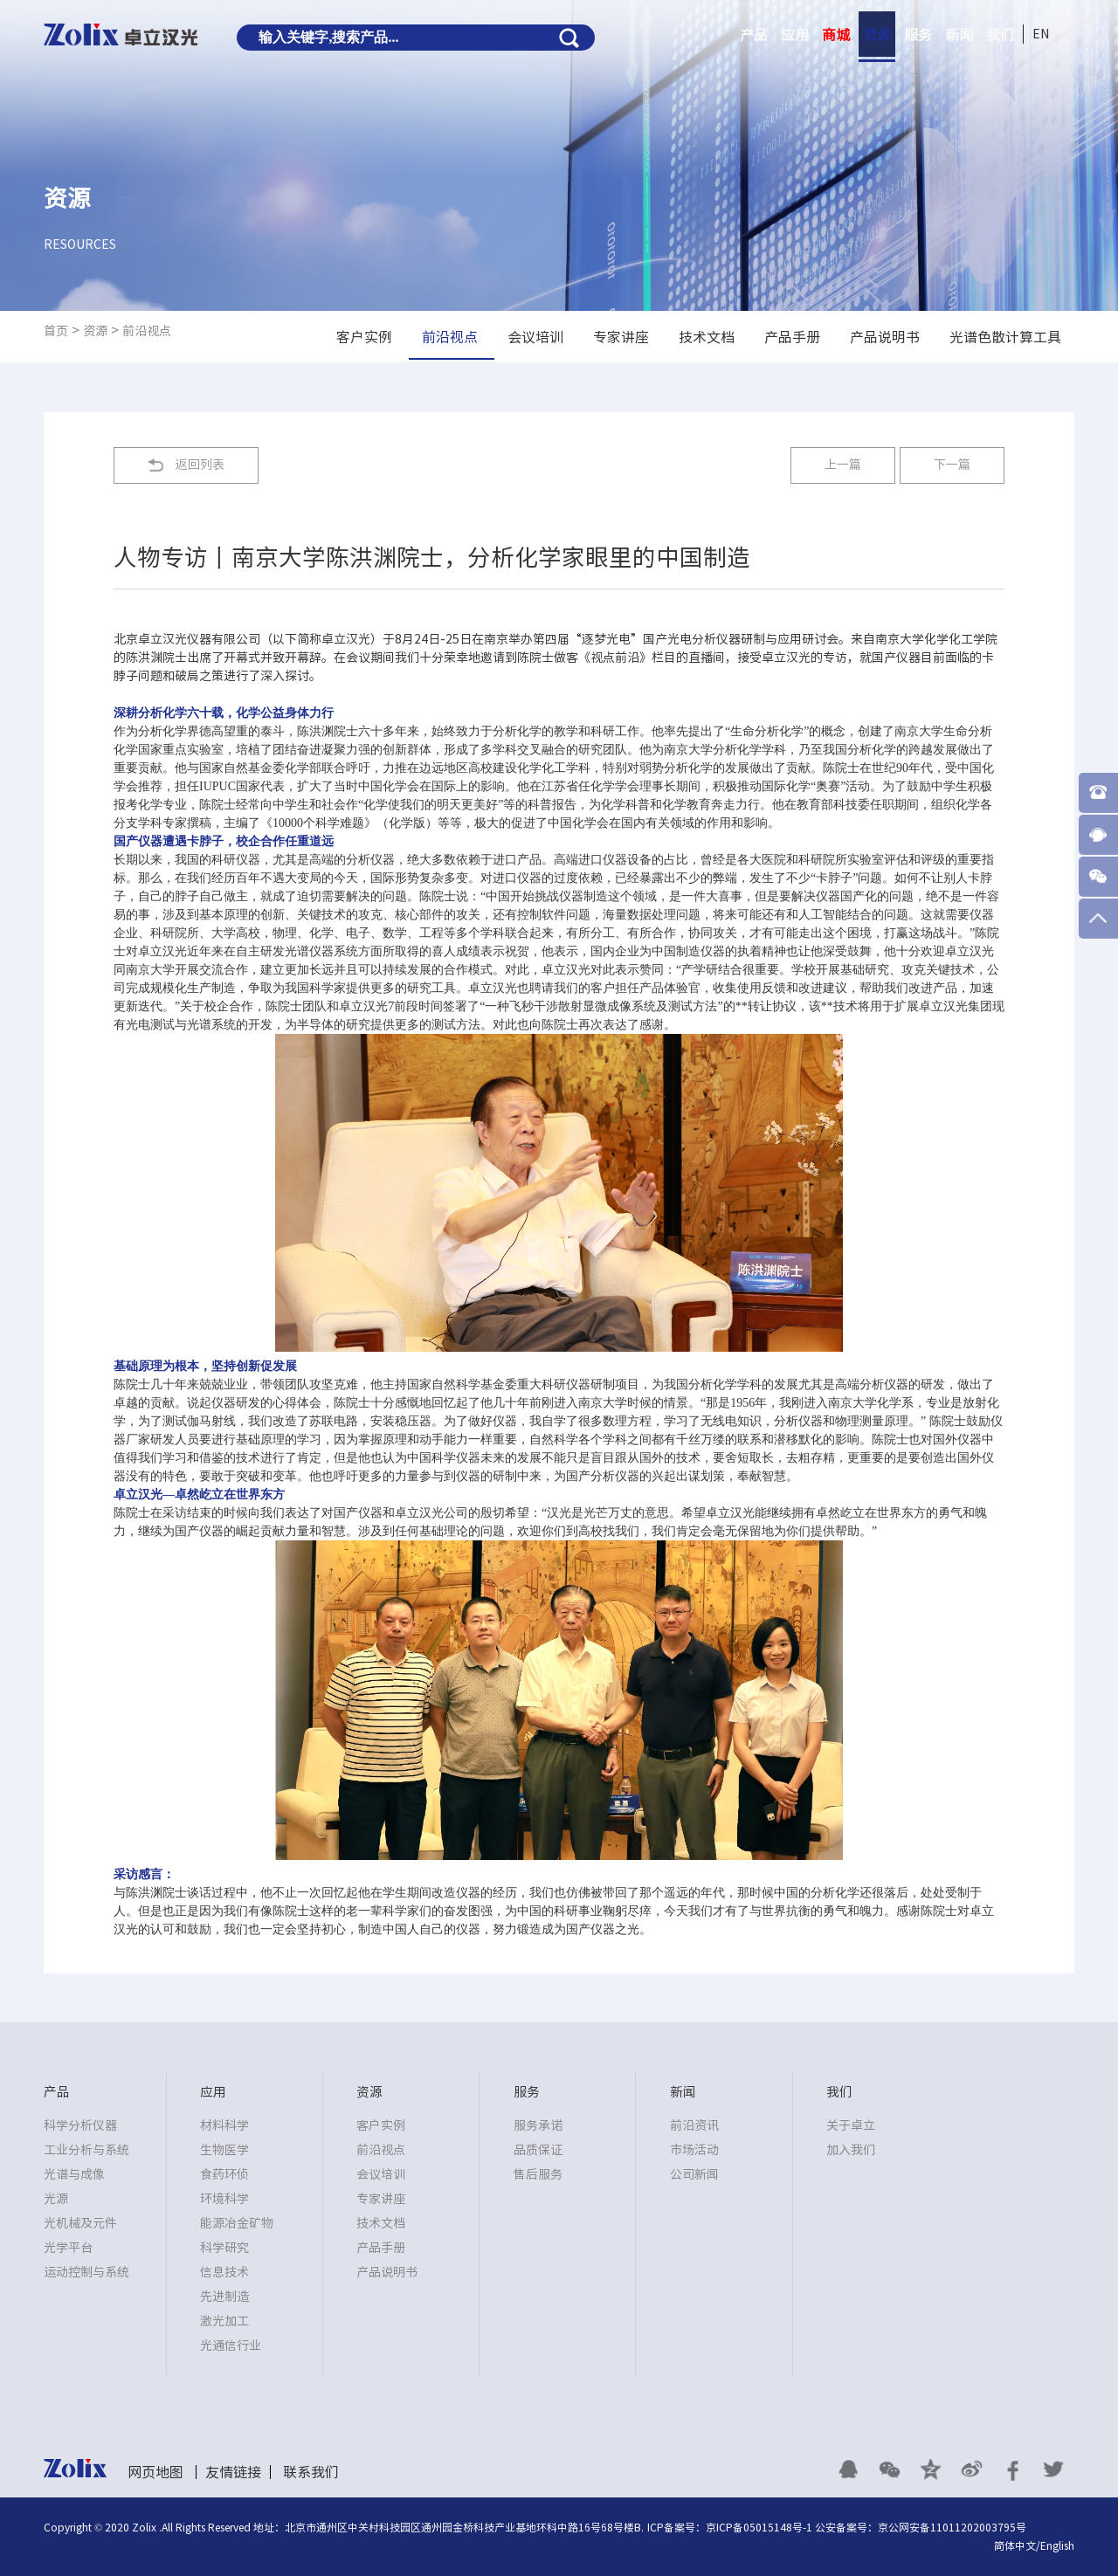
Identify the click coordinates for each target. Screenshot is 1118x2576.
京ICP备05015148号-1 (759, 2527)
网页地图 (155, 2472)
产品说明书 (387, 2272)
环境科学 (224, 2199)
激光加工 (224, 2321)
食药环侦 (224, 2174)
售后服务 (538, 2174)
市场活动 (694, 2150)
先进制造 (224, 2296)
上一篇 (843, 464)
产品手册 (380, 2248)
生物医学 (224, 2150)
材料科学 (224, 2125)
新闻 (959, 35)
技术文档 (380, 2223)
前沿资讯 (694, 2125)
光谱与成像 (74, 2174)
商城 (836, 35)
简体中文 (1015, 2545)
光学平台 (68, 2248)
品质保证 (538, 2150)
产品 (754, 35)
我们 (1000, 35)
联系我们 (311, 2472)
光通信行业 (230, 2345)
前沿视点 (146, 331)
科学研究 (224, 2248)
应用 (795, 35)
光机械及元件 (80, 2223)
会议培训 (380, 2174)
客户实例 (380, 2125)
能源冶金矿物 (236, 2223)
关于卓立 (850, 2125)
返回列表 (200, 464)
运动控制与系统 (86, 2272)
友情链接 (233, 2472)
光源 (56, 2199)
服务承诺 (538, 2125)
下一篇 (952, 464)
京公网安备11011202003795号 (952, 2527)
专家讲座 (380, 2199)
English (1057, 2545)
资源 (877, 35)
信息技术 (224, 2272)
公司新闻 (694, 2174)
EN (1040, 34)
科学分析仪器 (80, 2125)
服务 (918, 35)
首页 (56, 331)
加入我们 (850, 2150)
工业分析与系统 (86, 2150)
